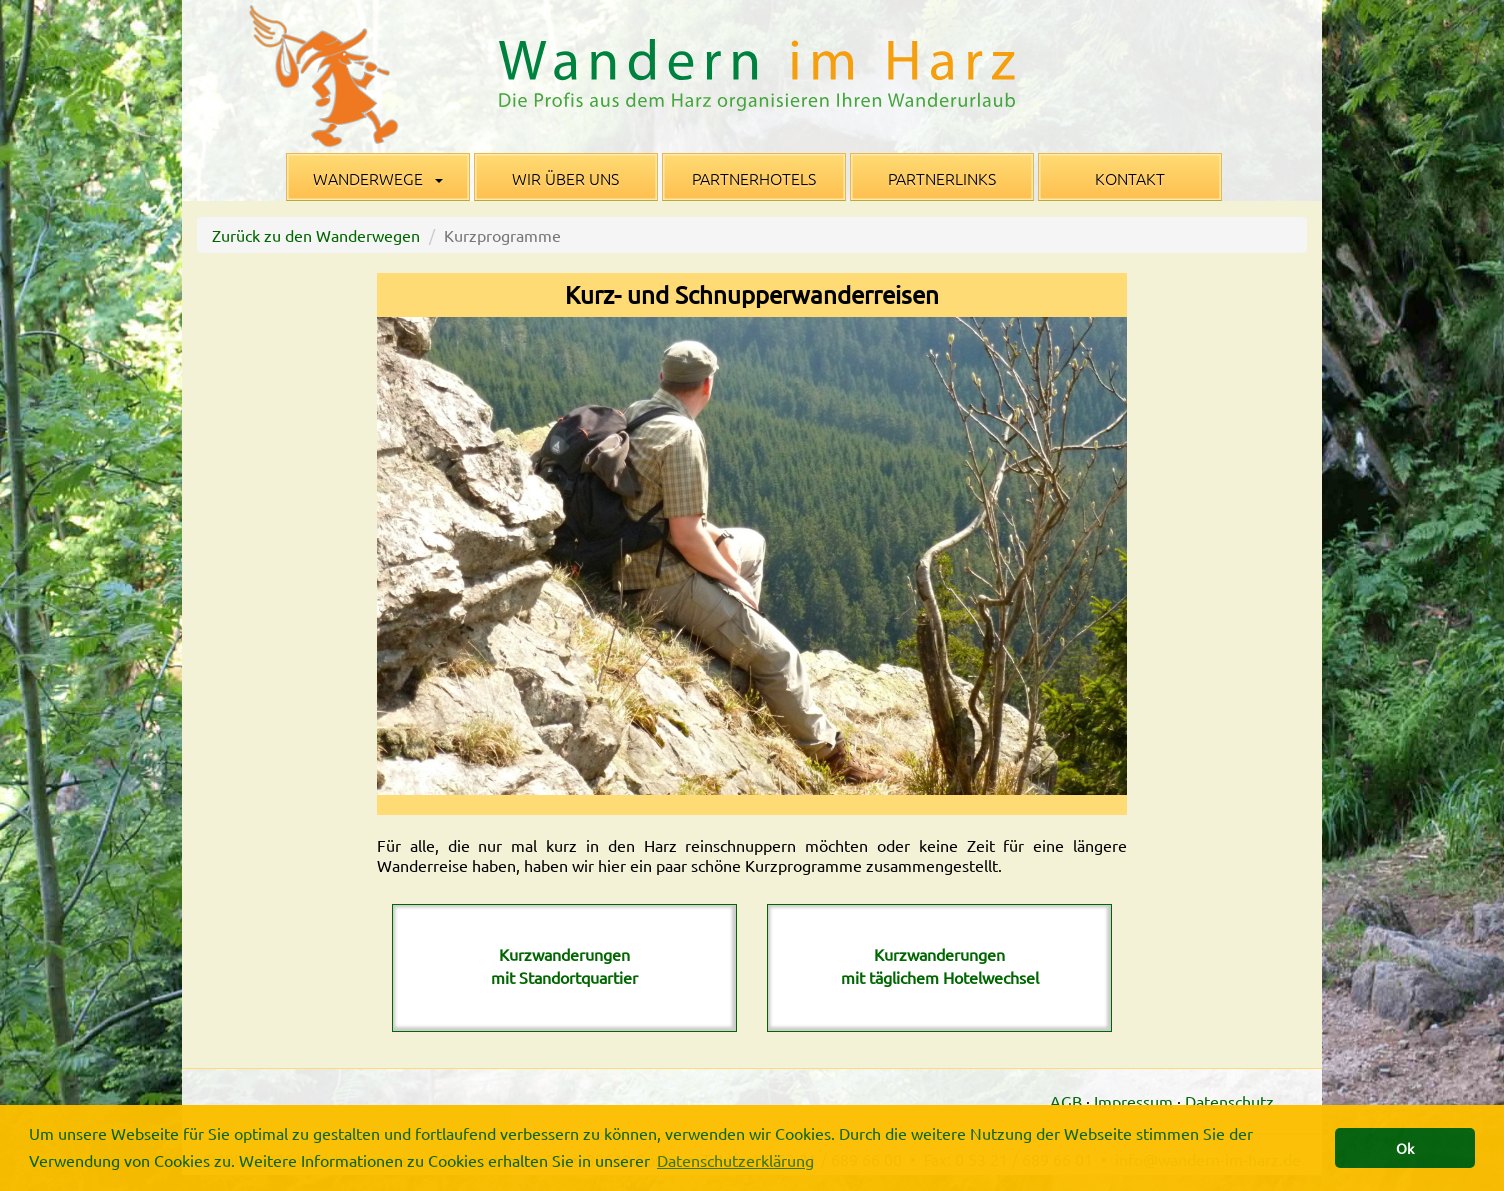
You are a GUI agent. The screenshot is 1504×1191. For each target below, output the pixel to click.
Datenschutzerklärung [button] (735, 1160)
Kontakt (1130, 178)
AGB (1066, 1101)
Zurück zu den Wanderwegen (316, 235)
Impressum (1133, 1101)
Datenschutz (1229, 1101)
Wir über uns (565, 178)
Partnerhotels (754, 178)
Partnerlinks (942, 178)
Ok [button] (1405, 1148)
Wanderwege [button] (378, 178)
